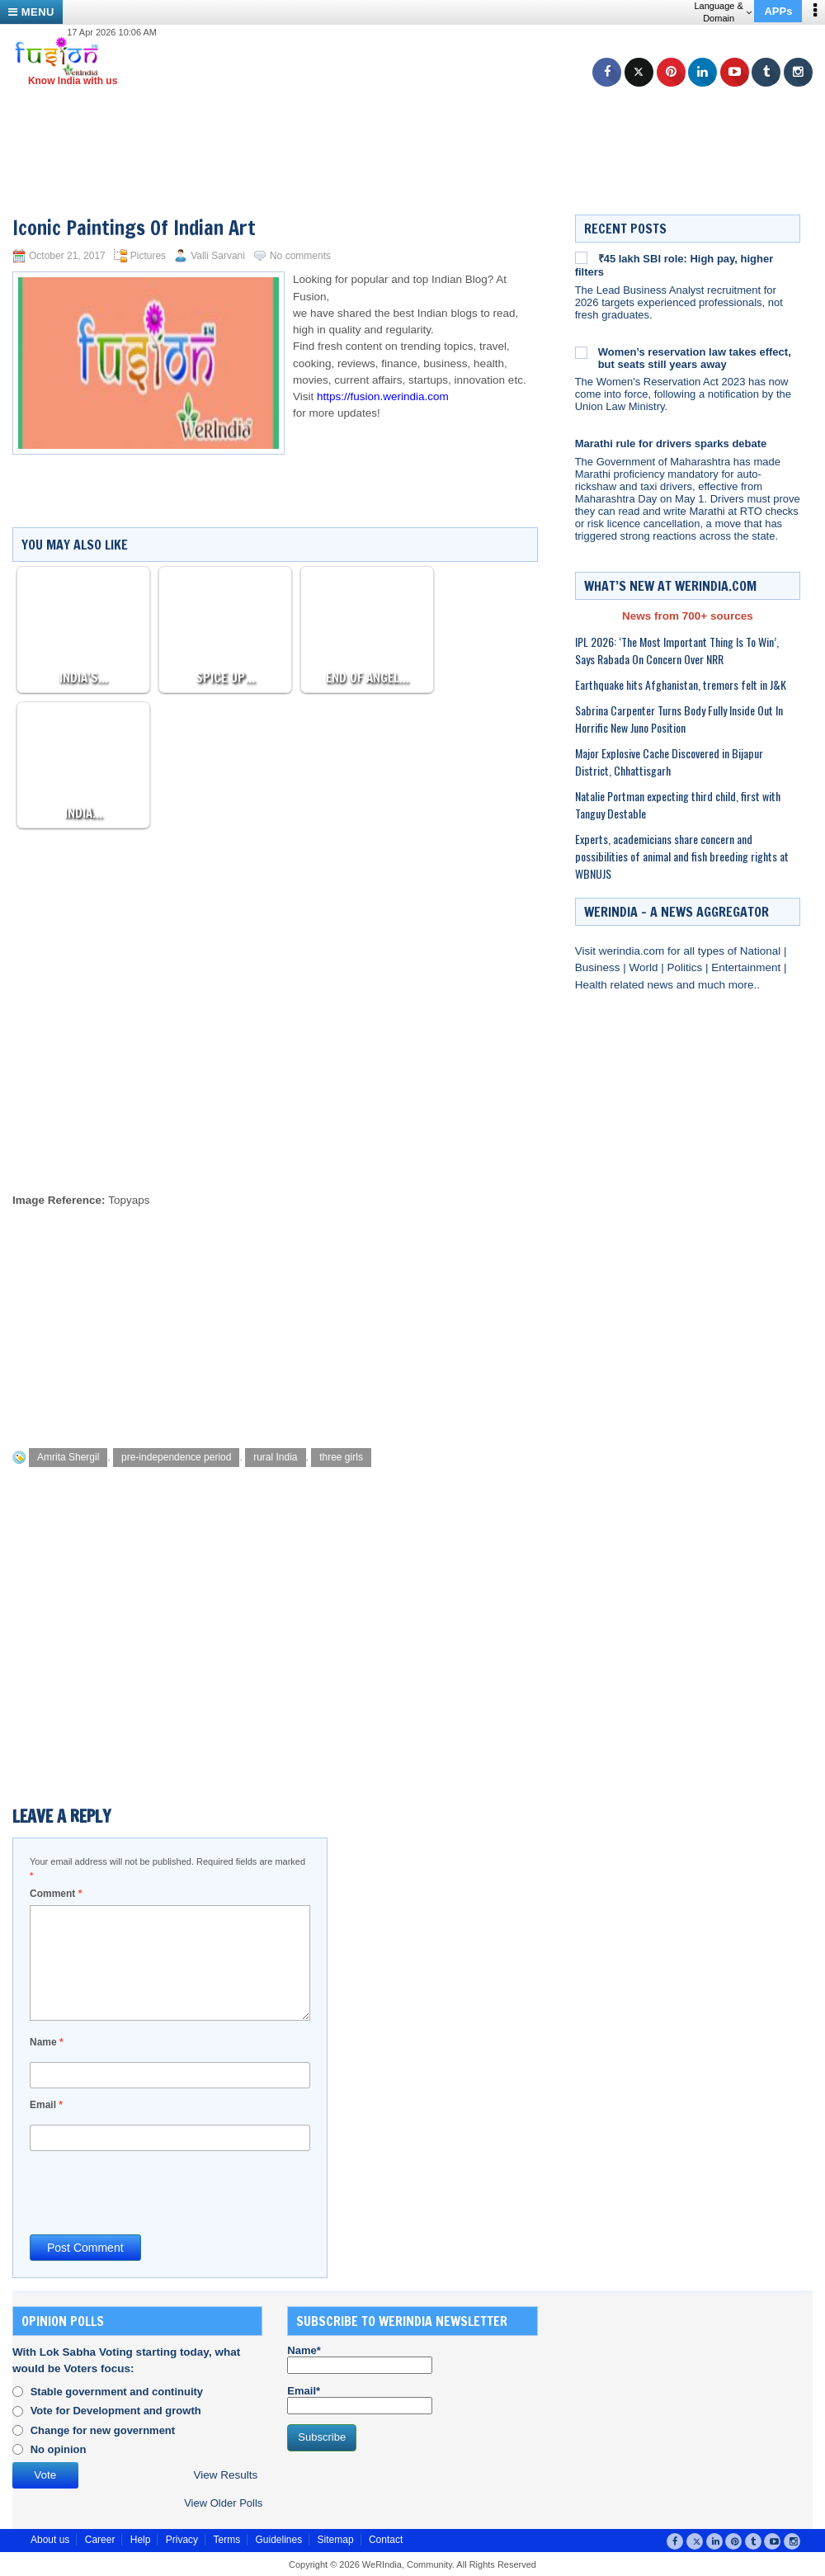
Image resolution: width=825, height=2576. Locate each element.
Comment (56, 1893)
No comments (300, 256)
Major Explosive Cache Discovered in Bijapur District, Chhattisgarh (669, 761)
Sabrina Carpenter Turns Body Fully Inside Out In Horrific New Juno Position (679, 718)
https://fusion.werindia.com (383, 396)
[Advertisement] (419, 124)
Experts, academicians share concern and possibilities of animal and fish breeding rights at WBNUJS (682, 856)
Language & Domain (722, 12)
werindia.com (633, 951)
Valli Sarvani (218, 256)
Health (592, 985)
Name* (359, 2359)
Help (140, 2539)
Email (46, 2105)
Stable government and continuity (117, 2391)
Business (599, 967)
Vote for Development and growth (116, 2410)
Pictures (148, 256)
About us (50, 2539)
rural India (275, 1457)
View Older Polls (223, 2503)
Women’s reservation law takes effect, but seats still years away (694, 358)
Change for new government (103, 2430)
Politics (686, 967)
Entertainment (747, 967)
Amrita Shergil (68, 1457)
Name (47, 2042)
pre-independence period (176, 1457)
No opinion (59, 2449)
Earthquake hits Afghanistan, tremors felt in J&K (680, 684)
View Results (225, 2475)
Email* (359, 2399)
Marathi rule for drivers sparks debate (671, 443)
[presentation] (155, 2191)
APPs (778, 11)
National (762, 951)
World (645, 967)
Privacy (182, 2539)
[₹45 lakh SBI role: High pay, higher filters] (581, 257)
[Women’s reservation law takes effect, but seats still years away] (581, 352)
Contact (386, 2539)
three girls (341, 1457)
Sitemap (336, 2539)
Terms (226, 2539)
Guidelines (278, 2539)
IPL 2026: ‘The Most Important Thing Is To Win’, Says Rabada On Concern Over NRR (677, 650)
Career (100, 2539)
